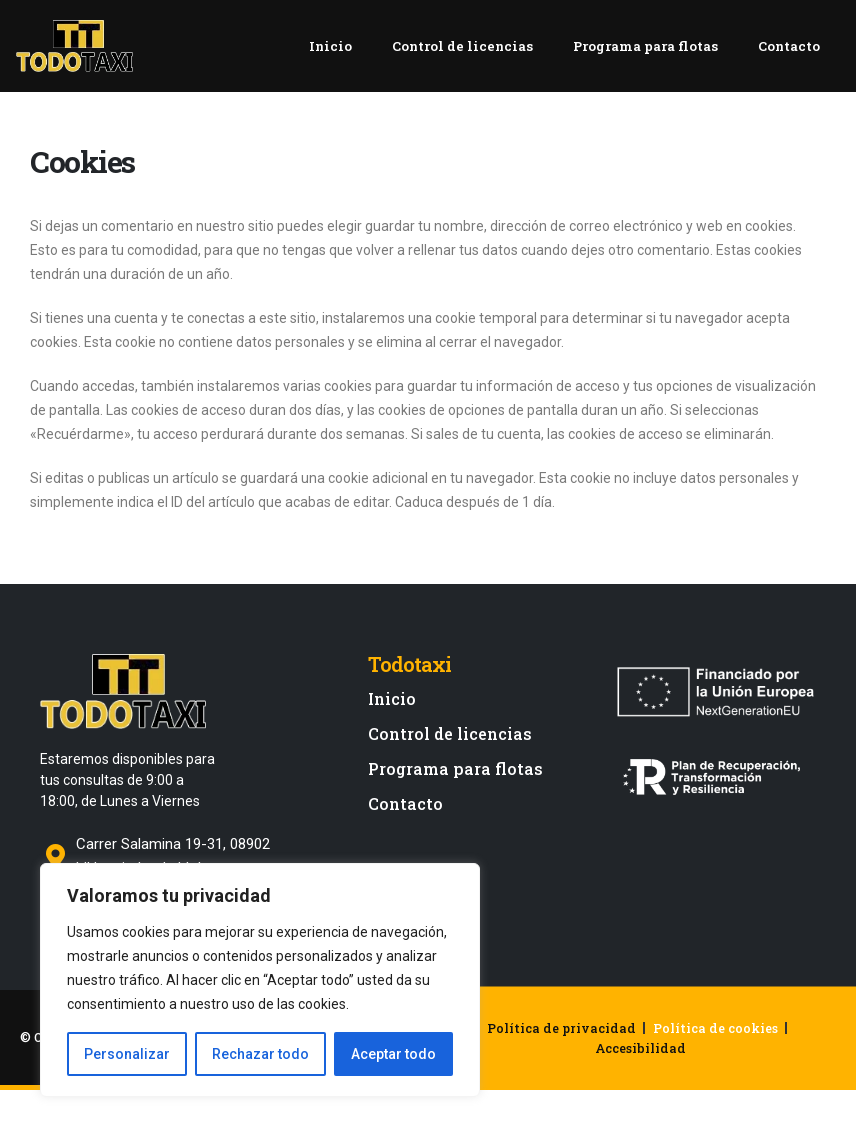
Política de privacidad (561, 1051)
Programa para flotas (647, 57)
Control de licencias (460, 57)
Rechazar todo (260, 1054)
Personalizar (127, 1054)
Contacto (794, 57)
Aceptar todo (393, 1054)
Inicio (326, 57)
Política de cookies (715, 1051)
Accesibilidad (640, 1071)
